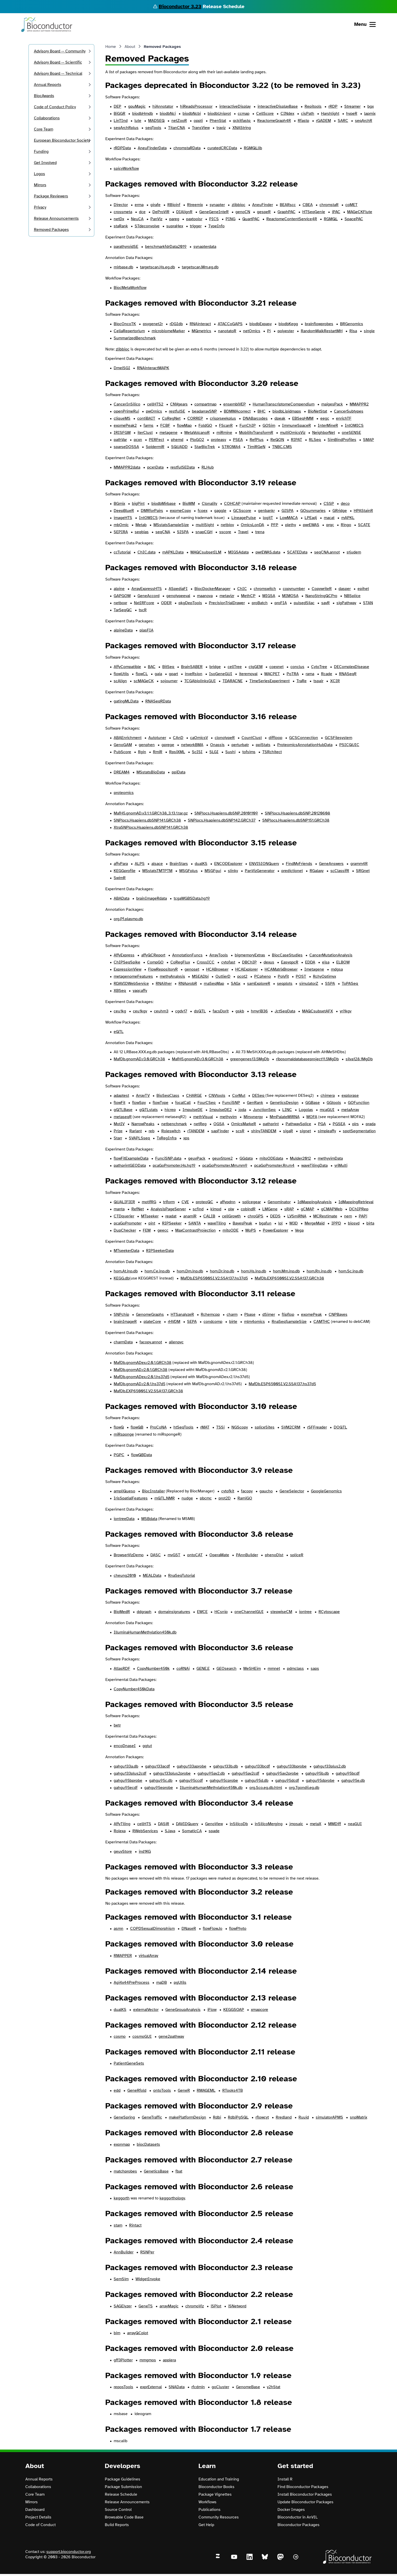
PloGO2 (197, 439)
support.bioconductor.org (68, 2551)
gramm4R (359, 863)
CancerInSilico (127, 404)
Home (110, 46)
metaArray (350, 1109)
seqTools (153, 127)
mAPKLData (173, 552)
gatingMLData (126, 701)
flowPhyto (237, 1928)
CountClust (252, 737)
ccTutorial (122, 552)
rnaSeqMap (214, 983)
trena (259, 531)
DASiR (163, 1823)
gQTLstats (148, 1109)
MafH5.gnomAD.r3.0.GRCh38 (197, 1059)
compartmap (205, 404)
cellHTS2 (155, 404)
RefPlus (257, 439)
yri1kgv (345, 1011)
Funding (41, 151)
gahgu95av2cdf (245, 1773)
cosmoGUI (142, 2036)
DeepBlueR (124, 510)
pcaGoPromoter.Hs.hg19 (174, 1165)
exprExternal (151, 2386)
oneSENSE (351, 432)
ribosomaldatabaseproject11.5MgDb (307, 1059)
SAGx (235, 983)
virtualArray (148, 1955)
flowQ (119, 1427)
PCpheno (262, 976)
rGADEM (323, 120)
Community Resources (218, 2517)
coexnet (276, 666)
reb (151, 1131)
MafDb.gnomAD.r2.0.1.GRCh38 (140, 1369)
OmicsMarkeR (243, 1123)
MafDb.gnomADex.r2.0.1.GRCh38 (142, 1362)
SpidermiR (155, 446)
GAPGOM (122, 595)
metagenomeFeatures (133, 976)
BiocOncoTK (125, 323)
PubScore (122, 751)
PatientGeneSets (129, 2063)
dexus (269, 962)
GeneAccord (148, 595)
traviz (221, 127)
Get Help (206, 2524)
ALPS (140, 863)
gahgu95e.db (353, 1780)
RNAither (164, 983)
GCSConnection (303, 737)
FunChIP (248, 425)
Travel (243, 531)
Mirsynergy (253, 1116)
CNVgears (179, 404)
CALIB (209, 1216)
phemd (177, 439)
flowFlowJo (212, 1928)
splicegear (251, 1201)
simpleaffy (327, 1131)
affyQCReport (153, 955)
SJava (170, 1830)
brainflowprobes (319, 323)
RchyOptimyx (324, 976)
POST (301, 976)
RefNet (137, 1209)
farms (148, 425)
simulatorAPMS (329, 2117)
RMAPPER (123, 1955)
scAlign (120, 680)
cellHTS (144, 1823)
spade (214, 1830)
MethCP (248, 595)
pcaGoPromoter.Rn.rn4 (274, 1165)
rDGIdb (176, 323)
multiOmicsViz (292, 432)
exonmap (122, 2144)
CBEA (308, 204)
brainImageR (125, 1321)
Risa (353, 330)
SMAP (368, 439)
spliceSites (264, 1427)
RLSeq (315, 439)
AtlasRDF (122, 1668)
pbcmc (206, 1498)
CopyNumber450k (153, 1668)
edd (117, 2090)
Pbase (249, 1314)
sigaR (288, 1131)
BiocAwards (44, 95)
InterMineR (328, 425)
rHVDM (174, 1321)
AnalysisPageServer (168, 1209)
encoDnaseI (125, 1745)
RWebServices (145, 1830)
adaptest (121, 1095)
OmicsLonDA (252, 524)
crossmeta (123, 211)
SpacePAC (354, 218)
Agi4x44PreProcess (131, 1982)
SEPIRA (121, 531)
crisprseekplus (223, 418)
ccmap (243, 113)
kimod (215, 1209)
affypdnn (227, 1201)
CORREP (195, 418)
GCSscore (242, 510)
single (369, 330)
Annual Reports (47, 84)
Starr (118, 1138)
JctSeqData (285, 1011)
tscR (143, 610)
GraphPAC (286, 211)
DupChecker (125, 1230)
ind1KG (145, 1851)
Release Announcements (56, 218)
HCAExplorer (246, 969)
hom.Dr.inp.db (222, 1271)
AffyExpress (124, 955)
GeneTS (145, 2306)
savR (325, 602)
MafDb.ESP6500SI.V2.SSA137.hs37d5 (214, 1278)
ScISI (197, 751)
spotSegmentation (359, 1131)
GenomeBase (248, 2386)
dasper (345, 588)
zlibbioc (238, 204)
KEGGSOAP (233, 2009)
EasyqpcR (289, 962)
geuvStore (123, 1851)
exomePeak (311, 1314)
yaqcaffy (140, 990)
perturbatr (240, 744)
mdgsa (337, 969)
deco (345, 503)
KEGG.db (121, 1278)
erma (139, 204)
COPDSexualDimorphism (152, 1928)
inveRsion (193, 673)
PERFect (156, 439)
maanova (205, 595)
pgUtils (180, 1982)
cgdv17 (181, 1011)
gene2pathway (171, 2036)
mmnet (274, 1668)
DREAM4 (122, 772)
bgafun (265, 1223)
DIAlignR (184, 211)
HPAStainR (363, 510)
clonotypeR (225, 737)
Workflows (207, 2502)
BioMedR (122, 1611)
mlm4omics (254, 1321)
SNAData (177, 2386)
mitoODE (231, 1230)
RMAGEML (206, 2090)
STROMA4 (231, 446)
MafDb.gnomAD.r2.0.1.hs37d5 (139, 1383)
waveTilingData (314, 1165)
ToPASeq (350, 983)
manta (119, 1209)
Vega (299, 1230)
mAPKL (347, 517)
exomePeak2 (125, 425)
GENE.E (203, 1668)
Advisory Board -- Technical (58, 73)
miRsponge (124, 1434)
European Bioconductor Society (62, 140)
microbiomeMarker (168, 330)
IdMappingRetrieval (356, 1201)
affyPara (121, 863)
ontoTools (162, 2090)
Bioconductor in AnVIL (297, 2517)
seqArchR (363, 120)
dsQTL (200, 1011)
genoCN (242, 211)
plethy (290, 524)
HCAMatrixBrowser (281, 969)
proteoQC (204, 1201)
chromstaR (329, 204)
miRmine (224, 432)
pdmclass (295, 1668)
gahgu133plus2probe (172, 1773)
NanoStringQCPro (321, 595)
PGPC (119, 1454)
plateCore (152, 1321)
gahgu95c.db (160, 1780)
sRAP (289, 1209)
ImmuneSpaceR (296, 425)
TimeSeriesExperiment (269, 680)
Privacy (40, 207)
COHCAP (232, 503)
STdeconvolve (147, 226)
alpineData (123, 630)
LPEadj (311, 517)
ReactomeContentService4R (291, 218)
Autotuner (157, 737)
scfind (198, 1209)
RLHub (208, 467)
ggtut (147, 1745)
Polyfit (283, 976)
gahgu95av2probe (282, 1773)
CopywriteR (322, 588)
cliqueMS (122, 418)
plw (231, 1209)
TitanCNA (176, 127)
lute (137, 120)
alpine (119, 588)
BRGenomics (351, 323)
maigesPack (332, 404)
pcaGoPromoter (128, 1223)
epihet (363, 588)
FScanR (226, 425)
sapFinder (220, 1131)
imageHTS (123, 517)
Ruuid (304, 2117)
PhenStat (218, 120)
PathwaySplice (298, 1123)
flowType (160, 1102)
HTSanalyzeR (182, 1314)
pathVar (120, 439)
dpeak (279, 418)
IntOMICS (354, 425)
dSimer (268, 1314)
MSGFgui (213, 870)
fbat (178, 2171)
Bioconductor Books (216, 2486)
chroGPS (255, 1216)
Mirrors (40, 185)
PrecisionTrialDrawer (227, 602)
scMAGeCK (144, 680)
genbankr (266, 510)
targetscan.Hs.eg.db (157, 267)
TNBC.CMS (282, 446)
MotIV (119, 1123)
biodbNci (168, 113)
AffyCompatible (127, 666)
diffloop (275, 737)
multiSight (205, 524)
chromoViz (194, 2306)
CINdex (287, 113)
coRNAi (183, 1668)
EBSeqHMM (302, 418)
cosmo (120, 2036)
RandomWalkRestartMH (322, 330)
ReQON (277, 439)
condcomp (213, 1321)
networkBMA (192, 744)
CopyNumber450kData (134, 1689)
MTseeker (149, 1216)
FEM (147, 1230)
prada (370, 1123)
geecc (162, 1230)
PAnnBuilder (247, 1555)
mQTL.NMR (164, 1498)
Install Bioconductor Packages (304, 2494)
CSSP (329, 503)
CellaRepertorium (129, 330)
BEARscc (288, 204)
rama (310, 673)
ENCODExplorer (228, 863)
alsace (157, 863)
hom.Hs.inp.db (253, 1271)
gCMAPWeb (331, 1209)
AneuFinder (262, 204)
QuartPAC (251, 218)
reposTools (123, 2386)
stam (118, 2225)
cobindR (248, 1209)
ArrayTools (218, 955)
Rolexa (120, 1830)
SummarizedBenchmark (135, 338)
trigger (196, 226)
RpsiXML (177, 751)
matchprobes (125, 2171)
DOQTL (340, 1427)
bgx (370, 106)
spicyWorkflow (126, 168)
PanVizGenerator (259, 870)
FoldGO (205, 425)
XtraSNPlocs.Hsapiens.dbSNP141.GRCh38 (151, 827)
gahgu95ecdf (125, 1787)
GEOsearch (226, 1668)
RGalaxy (317, 870)
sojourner (169, 680)
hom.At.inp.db (126, 1271)
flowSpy (139, 1102)
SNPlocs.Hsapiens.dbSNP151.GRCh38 (295, 820)
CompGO (155, 962)
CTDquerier (124, 1216)
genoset (192, 969)
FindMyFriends (299, 863)
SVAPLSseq (139, 1138)
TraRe (301, 680)
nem (348, 1216)
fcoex (202, 510)
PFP (274, 524)
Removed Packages (51, 229)
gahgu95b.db (317, 1773)
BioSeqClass (167, 1095)
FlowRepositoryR (163, 969)
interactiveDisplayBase (277, 106)
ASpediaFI (178, 588)
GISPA (287, 510)
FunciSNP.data (168, 1158)
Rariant (135, 1131)
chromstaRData (187, 148)
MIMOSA (290, 595)
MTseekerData (126, 1250)
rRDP (333, 106)
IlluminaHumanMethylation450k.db (145, 1632)
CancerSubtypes (348, 411)
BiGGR (119, 113)
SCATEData (297, 552)
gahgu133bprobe (292, 1766)
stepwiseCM (281, 1611)
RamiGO (244, 1498)
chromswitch (265, 588)
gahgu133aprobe (191, 1766)
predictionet (292, 870)
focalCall (183, 1102)
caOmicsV (199, 737)
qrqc (330, 524)
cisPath (307, 113)
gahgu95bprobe (128, 1780)
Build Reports (117, 2524)
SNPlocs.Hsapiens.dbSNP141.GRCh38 (147, 820)
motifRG (149, 1201)
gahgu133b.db (225, 1766)
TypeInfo (216, 226)
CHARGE (194, 1095)
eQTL (119, 1031)
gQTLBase (123, 1109)
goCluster (220, 2386)
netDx (119, 218)
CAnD (178, 737)
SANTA (194, 1223)
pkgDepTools (190, 602)
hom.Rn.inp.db (319, 1271)
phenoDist (274, 1555)
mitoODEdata (271, 1158)
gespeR (264, 211)
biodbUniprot (219, 113)
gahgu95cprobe (224, 1780)
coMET (351, 204)
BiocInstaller (153, 1491)
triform (169, 1201)
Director (121, 204)
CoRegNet (171, 418)
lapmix (369, 113)
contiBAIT (146, 418)
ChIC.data (146, 552)
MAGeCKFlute (359, 211)
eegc (324, 418)
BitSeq (168, 666)
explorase (350, 1095)
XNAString (241, 127)
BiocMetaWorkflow (130, 287)
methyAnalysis (172, 976)
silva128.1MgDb (359, 1059)
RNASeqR (347, 673)
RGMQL (331, 218)
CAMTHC (321, 1321)
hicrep (170, 1109)
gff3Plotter (123, 2360)
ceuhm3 (161, 1011)
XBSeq (120, 990)
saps (315, 1668)
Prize (118, 1131)
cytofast (228, 962)
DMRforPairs (152, 510)
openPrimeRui (126, 411)
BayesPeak (242, 1223)
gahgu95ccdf (191, 1780)
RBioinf (173, 204)
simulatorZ (308, 983)
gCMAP (307, 1209)
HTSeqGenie (313, 211)
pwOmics (154, 411)
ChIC (242, 588)
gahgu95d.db (256, 1780)
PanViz (156, 218)
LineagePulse (243, 517)
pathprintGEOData (130, 1165)
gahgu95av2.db (211, 1773)
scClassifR (339, 870)
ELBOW (343, 962)
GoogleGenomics (326, 1491)
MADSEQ (156, 120)
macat (329, 517)
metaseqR (123, 1116)
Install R (284, 2479)
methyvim (228, 1116)
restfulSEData (182, 467)
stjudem (354, 552)
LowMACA (289, 517)
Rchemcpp (210, 1314)
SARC (343, 120)
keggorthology (172, 2198)
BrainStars (179, 863)
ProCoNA (158, 1427)
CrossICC (205, 962)
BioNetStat (317, 411)
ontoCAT (195, 1555)
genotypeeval (178, 595)
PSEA (238, 439)
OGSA (218, 1123)
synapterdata (204, 246)
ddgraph (144, 1611)
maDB (161, 1982)
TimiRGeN (256, 446)
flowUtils (121, 673)
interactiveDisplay (235, 106)
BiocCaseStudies (287, 955)
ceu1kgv (140, 1011)
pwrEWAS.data (267, 552)
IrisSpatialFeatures (131, 1498)
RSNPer (147, 2252)
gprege (168, 744)
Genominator (279, 1201)
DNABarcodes (255, 418)
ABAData (121, 898)
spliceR (296, 1555)
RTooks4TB (232, 2090)
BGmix (119, 503)
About (130, 46)
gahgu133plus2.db (329, 1766)
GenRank (255, 1102)
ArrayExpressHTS (146, 588)
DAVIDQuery (187, 1823)
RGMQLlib (253, 148)
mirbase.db (123, 267)
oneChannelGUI (249, 1611)
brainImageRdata (151, 898)
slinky (233, 870)
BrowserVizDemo (129, 1555)
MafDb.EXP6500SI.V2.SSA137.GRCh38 (289, 1278)
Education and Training (218, 2479)
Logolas (306, 1109)
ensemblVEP (234, 404)
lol (280, 1223)
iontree (305, 1611)
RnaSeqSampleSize (289, 1321)
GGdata (246, 1158)
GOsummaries (313, 510)
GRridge (339, 510)
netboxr (120, 602)
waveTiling (217, 1223)
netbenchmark (174, 1123)
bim (117, 2333)
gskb (239, 1011)
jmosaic (296, 1823)
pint (151, 1223)
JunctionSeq (264, 1109)
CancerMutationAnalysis (330, 955)
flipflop (288, 1314)
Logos (39, 173)
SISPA (183, 531)
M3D (293, 1223)
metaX (315, 1823)
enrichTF (343, 418)
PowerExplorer (275, 1230)
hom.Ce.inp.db (157, 1271)
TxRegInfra (166, 1138)
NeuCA (137, 218)
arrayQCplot (137, 2333)
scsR (240, 1131)
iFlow (211, 2009)
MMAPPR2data (127, 467)
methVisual (203, 1116)
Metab (141, 524)
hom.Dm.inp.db (190, 1271)
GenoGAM (123, 744)
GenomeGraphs (150, 1314)
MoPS (250, 1230)
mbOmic (121, 524)
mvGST (174, 1555)
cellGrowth (231, 1216)
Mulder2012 (300, 1158)
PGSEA (339, 1123)
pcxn (138, 439)
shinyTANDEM (263, 1131)
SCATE (364, 524)
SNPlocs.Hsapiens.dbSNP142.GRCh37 (221, 820)
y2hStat (273, 2386)
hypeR (351, 113)
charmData (123, 1342)
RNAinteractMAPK (153, 367)
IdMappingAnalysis (314, 1201)
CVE (185, 1201)
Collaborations (47, 118)
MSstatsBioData (150, 772)
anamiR (189, 1216)
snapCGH (203, 531)
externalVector (145, 2009)
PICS (214, 218)
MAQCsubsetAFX (317, 1011)
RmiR (157, 751)
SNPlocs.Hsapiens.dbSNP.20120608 (297, 813)
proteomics (124, 792)
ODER (166, 602)
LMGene (269, 1209)
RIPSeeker (172, 1223)
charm (232, 1314)
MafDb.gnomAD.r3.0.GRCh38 (139, 1059)
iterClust (145, 432)
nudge (187, 1498)
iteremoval (248, 673)
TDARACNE (233, 680)
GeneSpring (124, 2117)
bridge (215, 666)
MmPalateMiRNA (285, 1116)
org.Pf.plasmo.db (128, 918)
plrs (355, 1123)
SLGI (214, 751)
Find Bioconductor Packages (302, 2486)
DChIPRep (358, 1209)
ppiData (178, 772)
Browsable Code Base (124, 2517)
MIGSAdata (238, 552)
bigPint (138, 503)
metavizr (227, 595)
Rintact (135, 2225)
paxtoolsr (194, 218)
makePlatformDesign (187, 2117)
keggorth (122, 2198)
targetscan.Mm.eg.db (200, 267)
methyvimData (330, 1158)
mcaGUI (327, 1109)
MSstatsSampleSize (171, 524)
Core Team (43, 129)
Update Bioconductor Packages (305, 2502)
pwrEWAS (311, 524)
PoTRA (293, 673)
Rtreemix (195, 204)
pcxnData (155, 467)
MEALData (152, 1575)
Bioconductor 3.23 (180, 6)
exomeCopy (180, 510)
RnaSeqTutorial (181, 1575)
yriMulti (340, 1165)
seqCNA (162, 531)
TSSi (220, 1427)
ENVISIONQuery (264, 863)
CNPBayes (338, 1314)
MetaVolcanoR (197, 432)
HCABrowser (217, 969)
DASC (155, 1555)
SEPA (192, 1321)
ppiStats (263, 744)
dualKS (201, 863)
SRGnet (363, 870)
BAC (151, 666)
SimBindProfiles (342, 439)
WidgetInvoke (147, 2279)
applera (169, 2360)
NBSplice (352, 595)
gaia (158, 673)
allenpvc (176, 1342)
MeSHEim (252, 1668)
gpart (173, 673)
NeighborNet (323, 432)
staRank (121, 226)
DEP (117, 106)
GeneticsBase (156, 2171)
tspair (318, 680)
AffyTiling (122, 1823)
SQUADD (179, 446)
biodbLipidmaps (286, 411)
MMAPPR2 (359, 404)
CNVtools (217, 1095)
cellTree (235, 666)
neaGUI (355, 1823)
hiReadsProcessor (196, 106)
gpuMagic (137, 106)
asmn (118, 1928)
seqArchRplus (126, 127)
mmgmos (148, 2360)
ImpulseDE (193, 1109)
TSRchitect (272, 751)
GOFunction (358, 1102)
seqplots (284, 983)
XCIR (335, 680)
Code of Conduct (40, 2524)
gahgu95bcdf (348, 1773)
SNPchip (121, 1314)
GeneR (184, 2090)
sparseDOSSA (126, 446)
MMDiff (334, 1823)
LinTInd (121, 120)
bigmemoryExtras (250, 955)
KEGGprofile (124, 870)
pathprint (271, 1123)
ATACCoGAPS (230, 323)
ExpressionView (127, 969)
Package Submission (123, 2486)
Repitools (313, 106)
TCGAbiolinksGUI (200, 680)
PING (230, 218)
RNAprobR (187, 983)
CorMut (238, 1095)
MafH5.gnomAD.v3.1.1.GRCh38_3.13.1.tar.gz (151, 813)
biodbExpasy (260, 323)
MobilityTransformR (256, 432)
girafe (155, 204)
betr (117, 1725)
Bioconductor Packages (298, 2524)
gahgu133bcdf (257, 1766)
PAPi (363, 1216)
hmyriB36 (259, 1011)
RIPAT (296, 439)
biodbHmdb (142, 113)
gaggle (220, 510)
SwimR (120, 877)
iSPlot (216, 2306)
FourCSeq (206, 1102)
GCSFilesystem (338, 737)
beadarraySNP (204, 411)
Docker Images (291, 2509)
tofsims (248, 751)
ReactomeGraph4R (274, 120)
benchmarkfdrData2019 (166, 246)
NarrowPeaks (142, 1123)
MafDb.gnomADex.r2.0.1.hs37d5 (141, 1376)
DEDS (275, 1216)
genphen (147, 744)
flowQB (137, 1427)
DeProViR (160, 211)
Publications (209, 2509)
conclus (297, 666)
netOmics (251, 330)
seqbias (142, 531)
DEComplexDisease (351, 666)
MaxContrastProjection (195, 1230)
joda (242, 1109)
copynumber (294, 588)
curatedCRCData (222, 148)
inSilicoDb (239, 1823)
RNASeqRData (158, 701)
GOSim (269, 425)
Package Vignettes (215, 2494)
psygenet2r (153, 323)
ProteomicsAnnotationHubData (304, 744)
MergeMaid (315, 1223)
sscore (225, 531)
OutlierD (222, 976)
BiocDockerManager (212, 588)
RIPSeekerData (160, 1250)
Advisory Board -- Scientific (58, 62)
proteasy (218, 439)
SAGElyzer (123, 2306)
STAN (368, 602)
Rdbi (217, 2117)
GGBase (312, 1102)
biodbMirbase (163, 503)
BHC (261, 411)
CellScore (265, 113)
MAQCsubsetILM (205, 552)
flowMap (184, 425)
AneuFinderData (152, 148)
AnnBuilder (123, 2252)
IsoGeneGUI (220, 673)
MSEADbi (200, 976)
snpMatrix (358, 2117)
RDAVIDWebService (131, 983)
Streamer (352, 106)
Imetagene (314, 969)
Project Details (38, 2517)
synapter (217, 204)
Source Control (118, 2509)
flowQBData (141, 1454)
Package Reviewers (51, 196)
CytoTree (319, 666)
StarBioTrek (204, 446)
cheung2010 (125, 1575)
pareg (174, 218)
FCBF (165, 425)
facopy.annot (151, 1342)
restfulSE (177, 411)
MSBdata (149, 1518)
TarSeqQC (123, 610)
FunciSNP (231, 1102)
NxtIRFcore (144, 602)
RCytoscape (329, 1611)
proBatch (260, 602)
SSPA (330, 983)
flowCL (142, 673)
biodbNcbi (192, 113)
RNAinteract (200, 323)
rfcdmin (198, 2386)
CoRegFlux (180, 962)
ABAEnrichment (128, 737)
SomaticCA (192, 1830)
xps (186, 1138)
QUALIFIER (124, 1201)
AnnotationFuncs (187, 955)
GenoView (214, 1823)
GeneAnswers (331, 863)
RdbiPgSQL (238, 2117)
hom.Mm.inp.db (286, 1271)
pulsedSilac (304, 602)
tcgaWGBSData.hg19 (192, 898)
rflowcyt (262, 2117)
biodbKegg (288, 323)
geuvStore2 (222, 1158)
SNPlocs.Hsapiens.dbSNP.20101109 (226, 813)
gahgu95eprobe (158, 1787)
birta (370, 1223)
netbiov (227, 524)
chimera (328, 1095)
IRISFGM (122, 432)
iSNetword (237, 2306)
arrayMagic (169, 2306)
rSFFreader (317, 1427)
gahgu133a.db (126, 1766)
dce (142, 211)
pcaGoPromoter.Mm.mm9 (224, 1165)
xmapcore (259, 2009)
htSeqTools (183, 1427)
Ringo (346, 524)
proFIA (280, 602)
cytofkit (227, 1491)
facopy (247, 1491)
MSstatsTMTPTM (157, 870)
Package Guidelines (122, 2479)
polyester (285, 330)
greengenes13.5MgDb (249, 1059)
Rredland (284, 2117)
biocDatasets (148, 2144)
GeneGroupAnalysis (183, 2009)
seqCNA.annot (327, 552)
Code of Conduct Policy (55, 106)
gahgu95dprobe (320, 1780)
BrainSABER (192, 666)
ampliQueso (124, 1491)
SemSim (121, 2279)
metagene (168, 432)
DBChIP (249, 962)
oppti (198, 120)
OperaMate (219, 1555)
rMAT (204, 1427)
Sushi (230, 751)
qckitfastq (241, 120)
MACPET (272, 673)
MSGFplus (188, 870)
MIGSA (268, 595)
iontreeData (124, 1518)
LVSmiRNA (296, 1216)
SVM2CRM (290, 1427)
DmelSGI (122, 367)
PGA (322, 1123)
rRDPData (122, 148)
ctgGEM (256, 666)
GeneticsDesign (284, 1102)
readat (170, 1216)
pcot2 (242, 976)
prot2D (225, 1498)
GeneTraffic (152, 2117)
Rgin (142, 751)
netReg (200, 1123)
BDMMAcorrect (237, 411)
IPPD (336, 1223)
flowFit (119, 1102)
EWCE (202, 1611)
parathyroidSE (126, 246)
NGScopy (239, 1427)
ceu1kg (120, 1011)
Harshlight (330, 113)
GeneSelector (292, 1491)
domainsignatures (174, 1611)
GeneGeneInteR (214, 211)
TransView (201, 127)
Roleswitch (171, 1131)
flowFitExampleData (131, 1158)
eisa (325, 962)
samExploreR (258, 983)
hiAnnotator (162, 106)
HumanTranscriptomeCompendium (283, 404)
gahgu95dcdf (287, 1780)
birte (233, 1321)
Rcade (326, 673)
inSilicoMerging (269, 1823)
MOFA (311, 1116)
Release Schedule (121, 2494)
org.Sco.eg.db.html (265, 1787)
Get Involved (45, 162)
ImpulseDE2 (220, 1109)
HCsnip (221, 1611)
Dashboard (35, 2509)
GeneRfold (136, 2090)
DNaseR (189, 1928)
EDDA (310, 962)
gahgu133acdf (157, 1766)
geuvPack (196, 1158)
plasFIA (146, 630)
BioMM (189, 503)
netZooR (179, 120)
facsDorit (221, 1011)
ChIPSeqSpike (127, 962)
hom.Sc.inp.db (351, 1271)
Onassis (217, 744)
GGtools (334, 1102)
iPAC (336, 211)
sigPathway (346, 602)
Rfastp (303, 120)
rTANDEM (195, 1131)
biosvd (354, 1223)
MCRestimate (325, 1216)
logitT (268, 517)
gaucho (266, 1491)
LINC (287, 1109)
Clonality (209, 503)
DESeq (258, 1095)
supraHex (174, 226)
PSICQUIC (349, 744)
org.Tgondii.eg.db (304, 1787)
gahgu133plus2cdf (130, 1773)
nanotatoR (227, 330)
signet (305, 1131)
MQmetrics (201, 330)
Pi (269, 330)
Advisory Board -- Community (60, 51)
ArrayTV (143, 1095)
